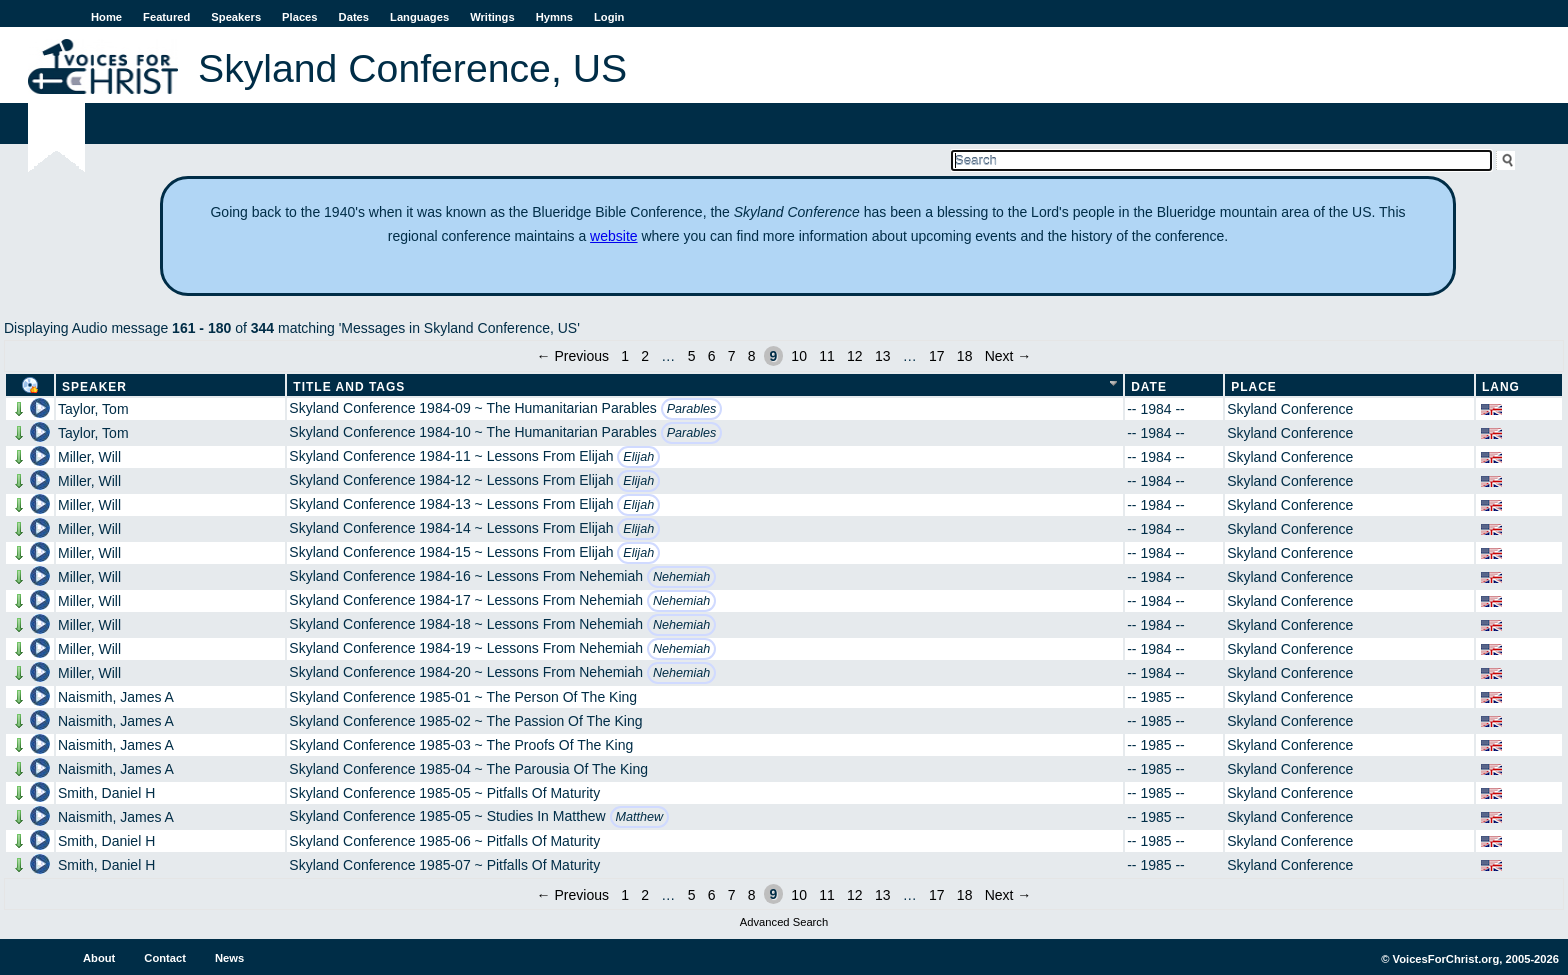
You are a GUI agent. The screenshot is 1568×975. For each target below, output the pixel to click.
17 (937, 356)
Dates (354, 17)
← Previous (573, 356)
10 (799, 356)
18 (965, 356)
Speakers (236, 17)
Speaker (94, 387)
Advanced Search (784, 922)
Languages (419, 17)
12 (855, 356)
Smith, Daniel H (106, 793)
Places (299, 17)
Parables (692, 409)
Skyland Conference (1290, 409)
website (613, 236)
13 (883, 356)
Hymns (554, 17)
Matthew (640, 817)
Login (609, 17)
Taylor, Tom (93, 409)
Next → (1008, 356)
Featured (166, 17)
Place (1254, 387)
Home (106, 17)
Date (1149, 387)
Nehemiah (681, 577)
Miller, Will (89, 457)
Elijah (638, 457)
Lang (1501, 387)
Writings (492, 17)
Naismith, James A (116, 697)
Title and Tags (349, 387)
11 (827, 356)
